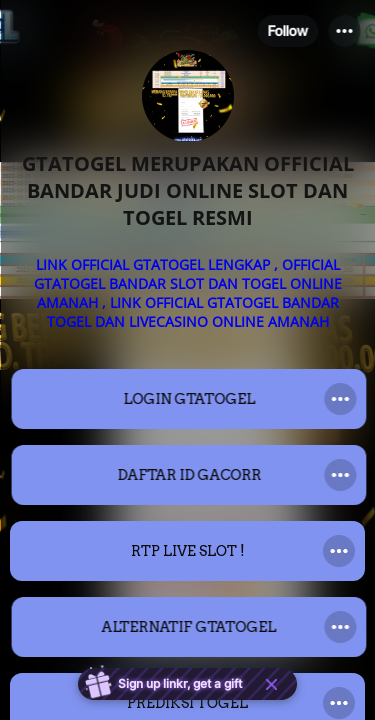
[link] (187, 399)
